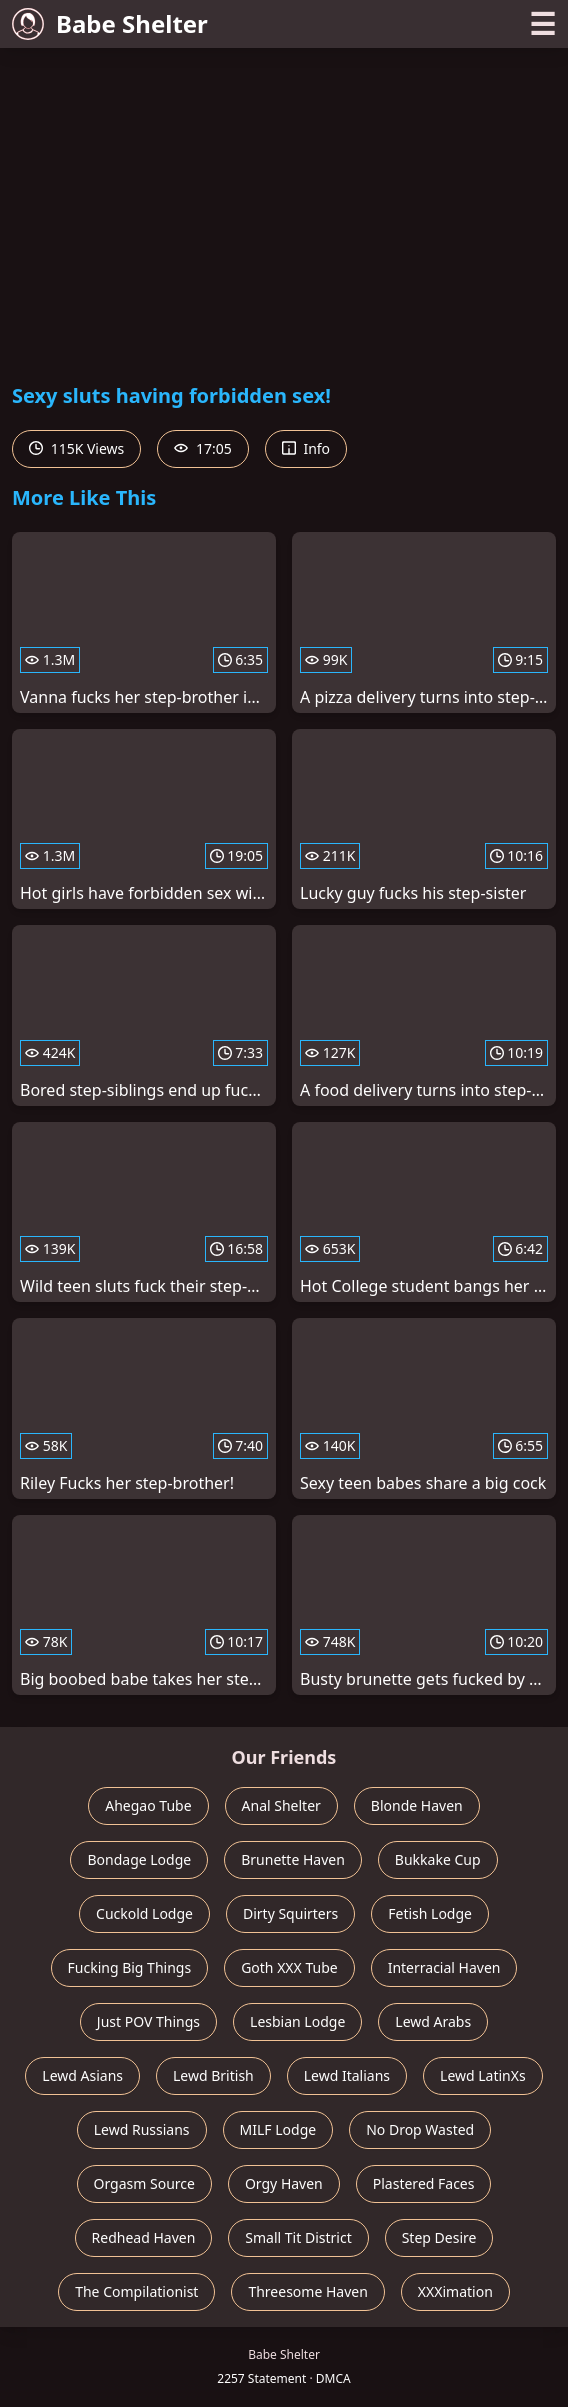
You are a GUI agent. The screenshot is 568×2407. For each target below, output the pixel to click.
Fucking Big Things (130, 1967)
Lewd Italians (347, 2075)
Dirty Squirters (290, 1913)
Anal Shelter (281, 1805)
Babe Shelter (110, 23)
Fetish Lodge (430, 1913)
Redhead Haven (144, 2237)
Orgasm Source (144, 2183)
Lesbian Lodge (297, 2021)
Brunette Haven (293, 1859)
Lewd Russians (142, 2129)
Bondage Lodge (139, 1859)
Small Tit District (298, 2237)
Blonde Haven (417, 1805)
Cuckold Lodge (144, 1913)
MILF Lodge (278, 2129)
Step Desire (439, 2237)
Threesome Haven (307, 2291)
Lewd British (213, 2075)
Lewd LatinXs (483, 2075)
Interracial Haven (444, 1967)
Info (306, 448)
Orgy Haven (284, 2183)
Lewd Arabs (433, 2021)
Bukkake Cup (438, 1859)
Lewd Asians (82, 2075)
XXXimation (455, 2291)
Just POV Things (148, 2021)
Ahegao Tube (148, 1805)
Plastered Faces (424, 2183)
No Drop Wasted (420, 2129)
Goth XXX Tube (289, 1967)
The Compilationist (136, 2291)
